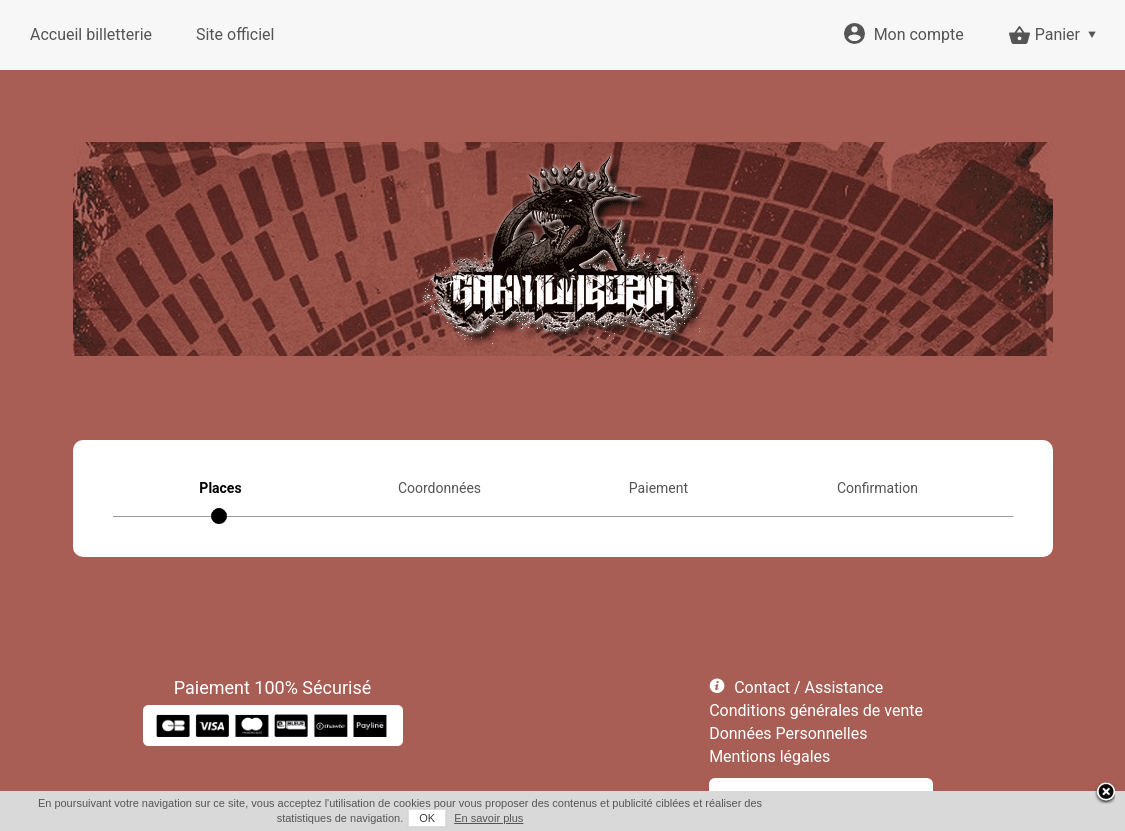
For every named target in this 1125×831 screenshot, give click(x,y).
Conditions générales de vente (816, 710)
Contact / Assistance (808, 687)
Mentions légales (769, 756)
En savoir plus (488, 818)
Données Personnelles (788, 733)
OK (427, 818)
